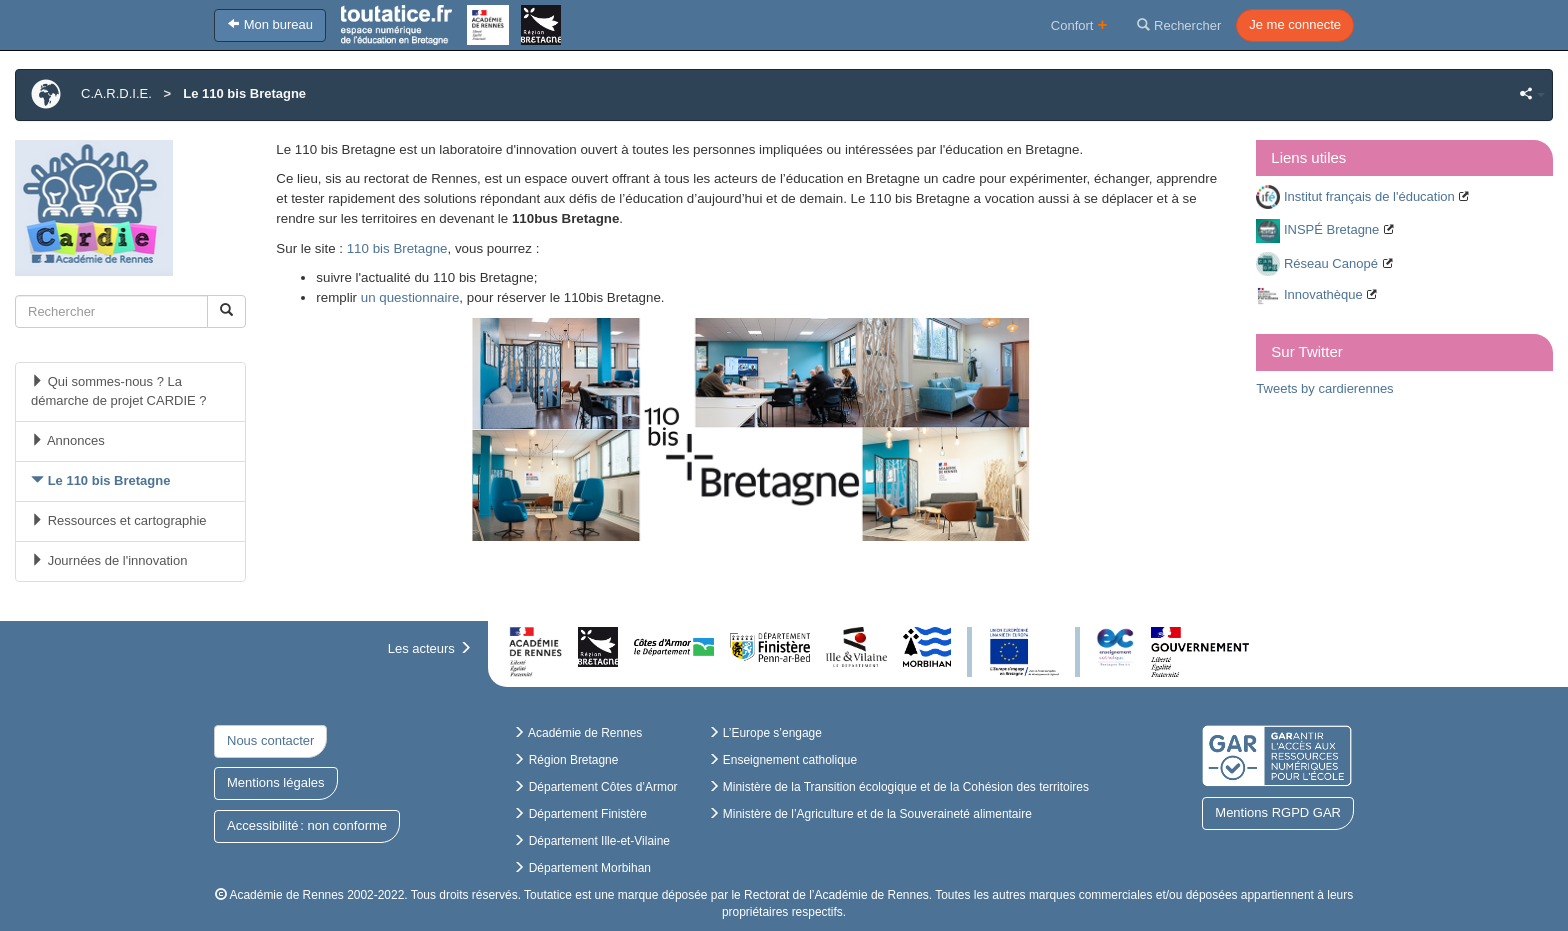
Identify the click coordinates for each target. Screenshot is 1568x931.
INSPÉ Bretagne (1331, 229)
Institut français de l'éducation (1369, 196)
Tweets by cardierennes (1324, 388)
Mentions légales (276, 782)
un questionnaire (410, 297)
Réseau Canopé (1331, 263)
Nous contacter (270, 740)
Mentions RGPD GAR (1278, 812)
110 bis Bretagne (397, 248)
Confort (1079, 24)
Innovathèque (1323, 294)
